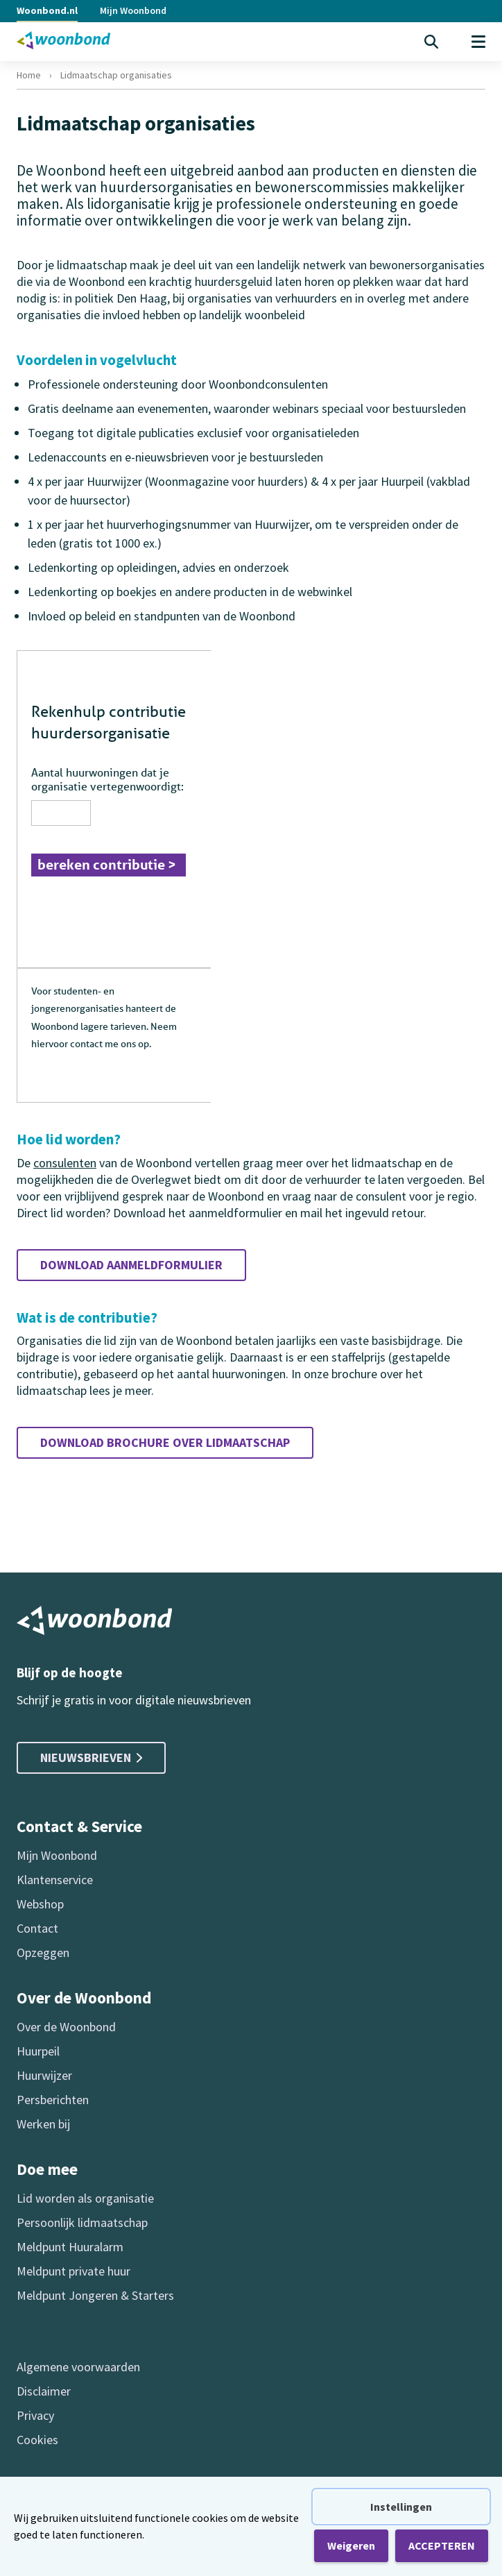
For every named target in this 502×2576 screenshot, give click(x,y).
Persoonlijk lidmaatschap (82, 2222)
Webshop (40, 1904)
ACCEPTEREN (441, 2545)
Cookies (37, 2440)
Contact (37, 1928)
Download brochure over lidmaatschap (165, 1442)
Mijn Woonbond (133, 10)
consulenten (64, 1163)
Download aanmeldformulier (131, 1265)
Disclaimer (44, 2391)
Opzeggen (43, 1952)
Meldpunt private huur (73, 2271)
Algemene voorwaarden (78, 2367)
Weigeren (351, 2545)
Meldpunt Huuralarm (70, 2247)
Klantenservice (55, 1880)
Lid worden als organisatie (85, 2198)
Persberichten (53, 2100)
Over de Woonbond (66, 2027)
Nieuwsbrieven (91, 1757)
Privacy (35, 2415)
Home (29, 75)
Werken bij (43, 2124)
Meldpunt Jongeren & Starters (95, 2295)
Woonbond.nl (47, 10)
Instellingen (401, 2507)
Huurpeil (38, 2051)
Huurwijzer (44, 2075)
